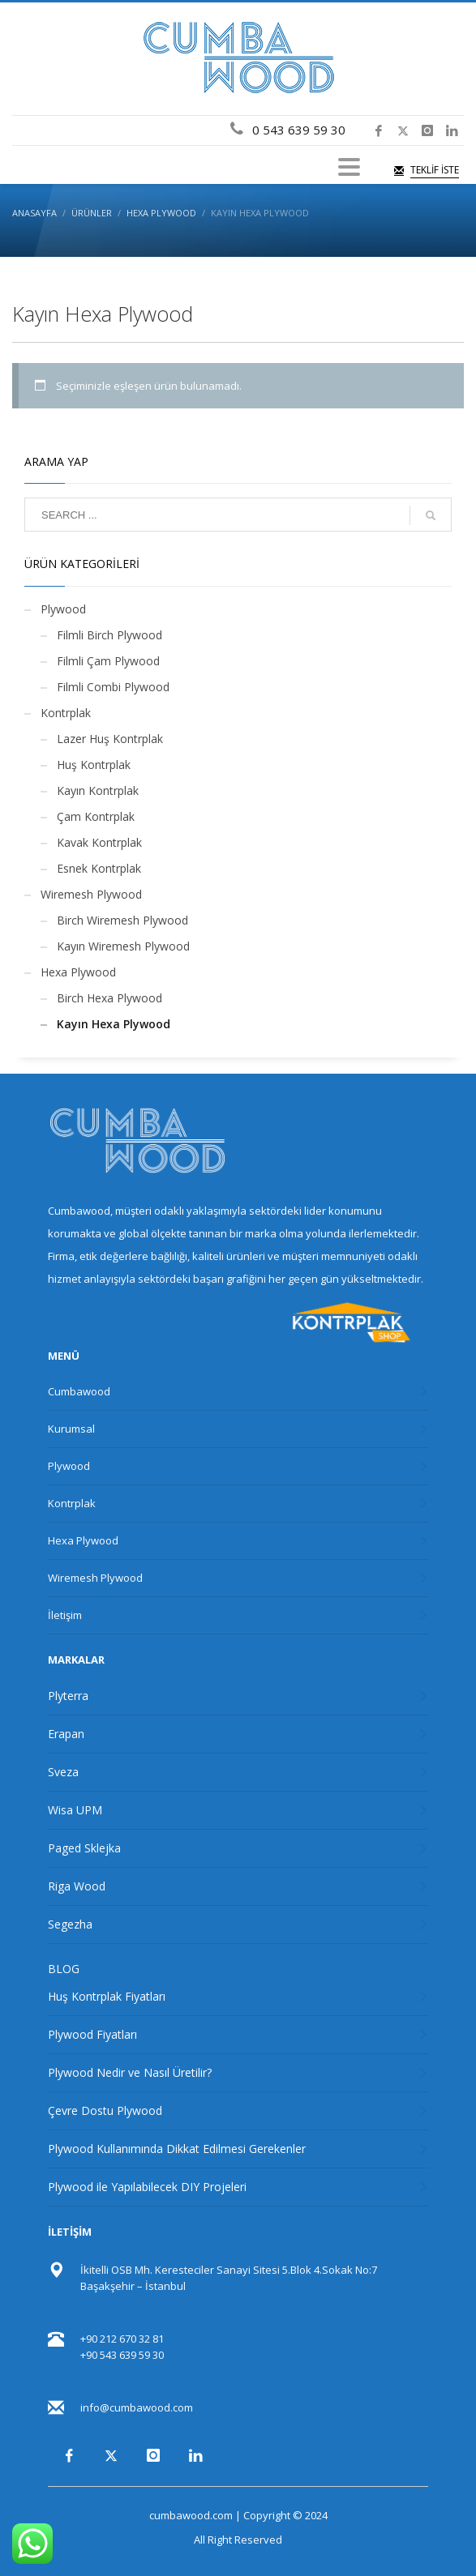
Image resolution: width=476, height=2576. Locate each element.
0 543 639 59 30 (295, 130)
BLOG (63, 1968)
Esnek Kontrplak (99, 868)
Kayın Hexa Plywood (113, 1024)
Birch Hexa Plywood (109, 998)
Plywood (63, 609)
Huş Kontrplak (94, 764)
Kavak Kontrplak (99, 842)
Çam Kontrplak (96, 816)
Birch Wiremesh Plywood (122, 920)
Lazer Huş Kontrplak (110, 738)
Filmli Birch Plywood (109, 635)
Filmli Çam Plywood (108, 661)
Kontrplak (66, 712)
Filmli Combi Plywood (113, 686)
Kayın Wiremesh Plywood (123, 946)
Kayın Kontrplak (98, 790)
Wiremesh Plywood (91, 894)
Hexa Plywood (78, 972)
